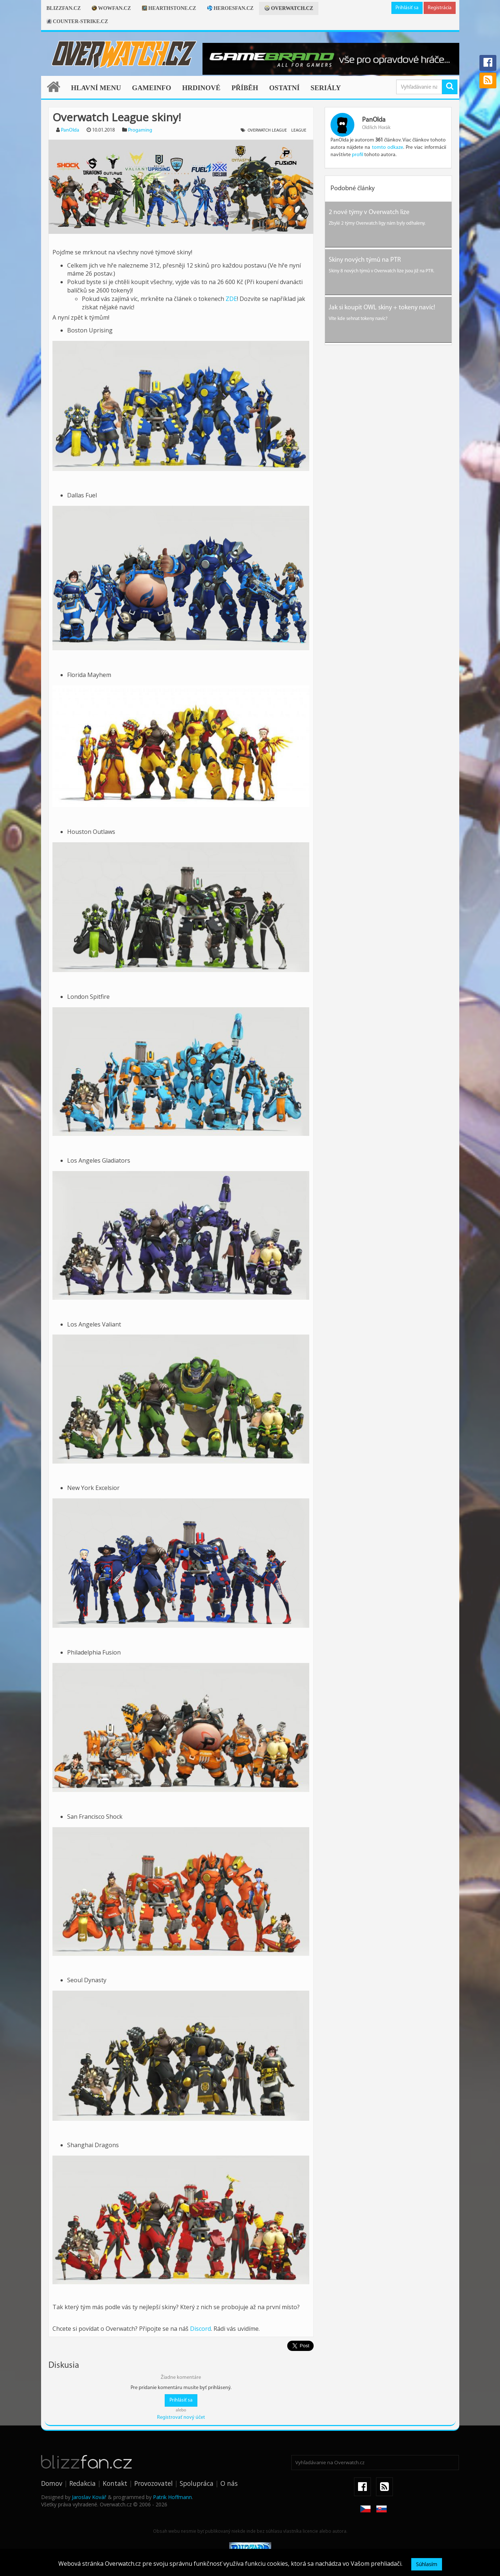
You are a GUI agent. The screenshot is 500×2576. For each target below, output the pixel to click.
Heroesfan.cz (230, 8)
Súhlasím (426, 2564)
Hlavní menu (96, 88)
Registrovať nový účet (181, 2417)
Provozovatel (153, 2483)
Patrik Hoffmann (172, 2497)
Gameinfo (151, 88)
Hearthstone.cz (169, 8)
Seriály (326, 88)
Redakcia (82, 2483)
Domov (51, 2483)
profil (357, 155)
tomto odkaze (387, 147)
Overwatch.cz (288, 8)
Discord (200, 2329)
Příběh (244, 88)
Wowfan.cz (111, 8)
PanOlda (70, 130)
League (298, 130)
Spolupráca (196, 2483)
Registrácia (440, 8)
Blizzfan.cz (64, 8)
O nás (229, 2483)
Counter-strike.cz (77, 21)
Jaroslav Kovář (89, 2497)
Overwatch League (267, 130)
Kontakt (115, 2483)
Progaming (140, 130)
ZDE (231, 299)
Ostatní (284, 88)
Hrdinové (201, 88)
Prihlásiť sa (407, 8)
